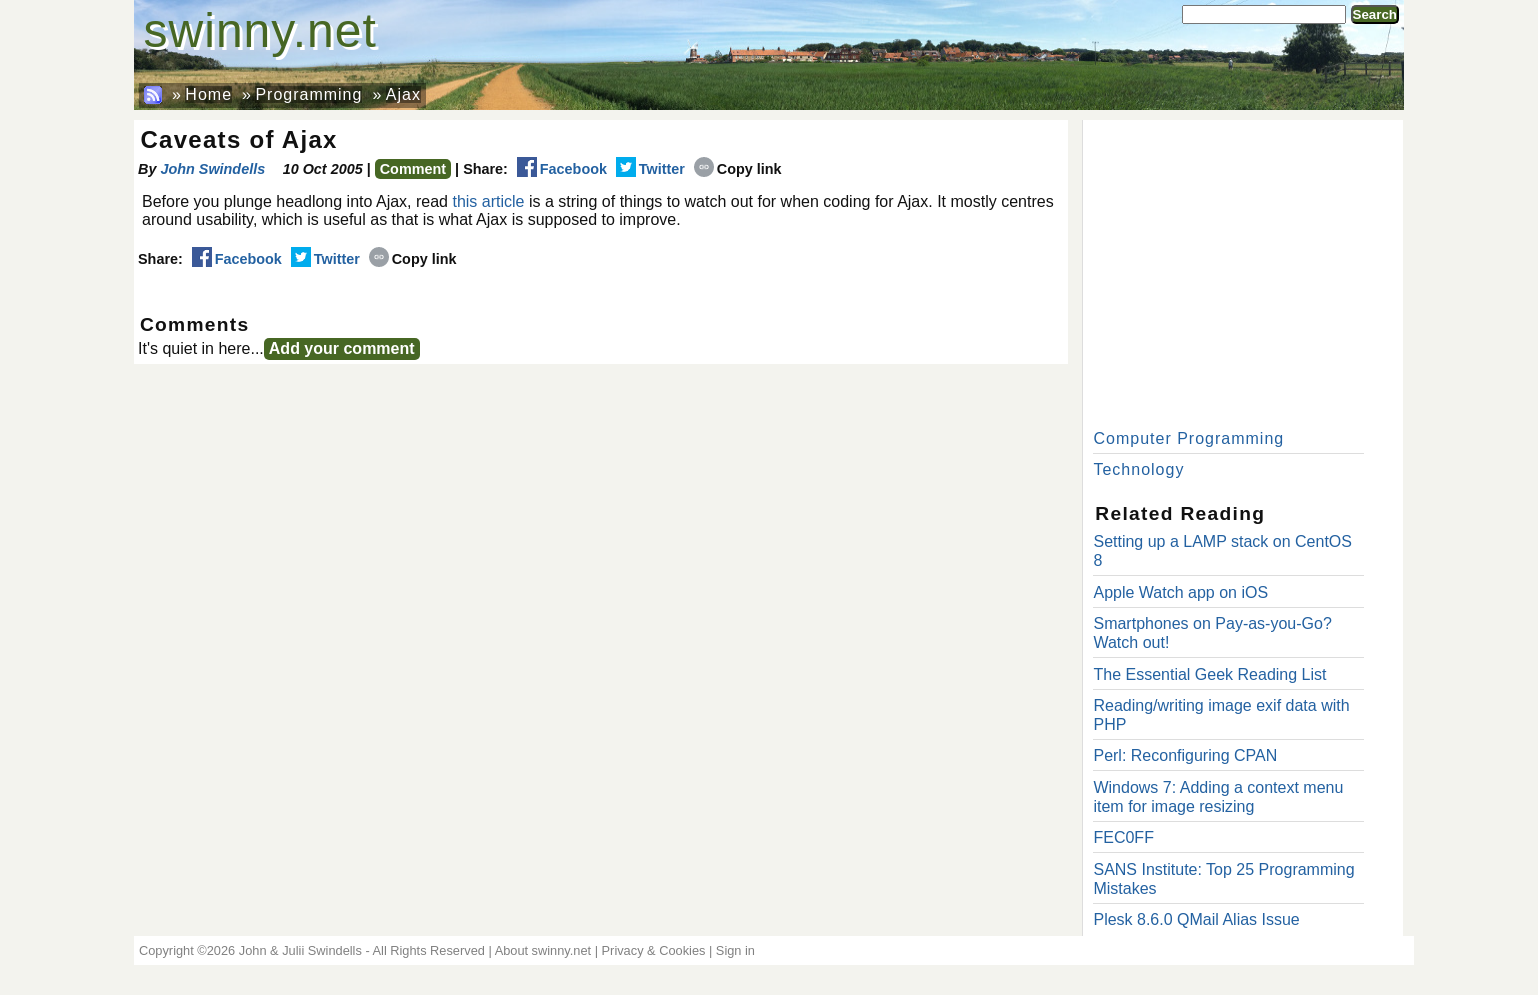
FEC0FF (1123, 837)
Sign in (735, 950)
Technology (1138, 469)
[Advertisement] (1243, 270)
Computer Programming (1188, 438)
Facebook (562, 169)
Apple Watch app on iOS (1180, 592)
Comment (413, 169)
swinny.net (260, 30)
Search (1375, 14)
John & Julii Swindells (300, 950)
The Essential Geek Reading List (1209, 674)
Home (208, 94)
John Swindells (212, 169)
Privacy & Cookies (654, 950)
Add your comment (342, 348)
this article (488, 201)
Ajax (403, 94)
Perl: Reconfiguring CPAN (1185, 755)
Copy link (738, 169)
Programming (308, 94)
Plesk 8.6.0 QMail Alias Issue (1196, 919)
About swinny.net (543, 950)
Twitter (650, 169)
